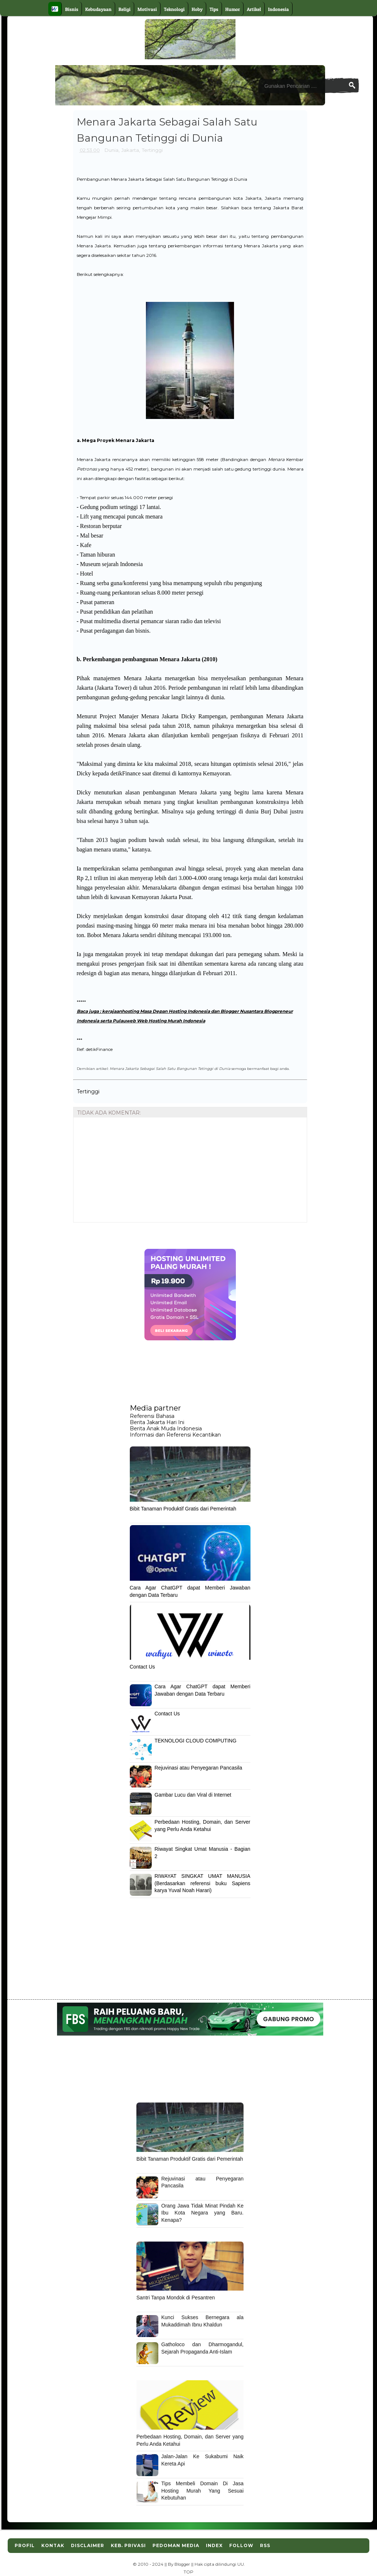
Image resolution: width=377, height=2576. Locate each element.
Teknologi (174, 9)
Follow (241, 2545)
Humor (232, 9)
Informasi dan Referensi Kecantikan (175, 1434)
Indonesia (278, 9)
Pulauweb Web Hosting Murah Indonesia (159, 1020)
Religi (124, 9)
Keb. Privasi (128, 2545)
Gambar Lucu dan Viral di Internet (193, 1795)
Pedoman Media (175, 2545)
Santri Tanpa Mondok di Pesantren (175, 2297)
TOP (188, 2572)
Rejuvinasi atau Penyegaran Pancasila (198, 1768)
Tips (214, 9)
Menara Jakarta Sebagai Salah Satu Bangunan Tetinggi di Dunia (170, 1068)
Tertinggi (152, 150)
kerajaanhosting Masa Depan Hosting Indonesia (156, 1011)
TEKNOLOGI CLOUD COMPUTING (196, 1741)
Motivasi (147, 9)
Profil (25, 2545)
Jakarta (130, 150)
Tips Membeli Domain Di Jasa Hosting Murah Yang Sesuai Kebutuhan (202, 2490)
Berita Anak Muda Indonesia (166, 1428)
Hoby (197, 9)
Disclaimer (87, 2545)
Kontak (52, 2545)
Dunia (111, 150)
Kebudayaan (98, 9)
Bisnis (71, 9)
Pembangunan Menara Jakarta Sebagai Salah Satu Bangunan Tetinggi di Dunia (162, 179)
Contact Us (142, 1667)
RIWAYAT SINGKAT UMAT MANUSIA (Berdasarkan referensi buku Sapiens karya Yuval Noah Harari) (202, 1883)
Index (214, 2545)
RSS (265, 2545)
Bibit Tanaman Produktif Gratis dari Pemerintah (183, 1509)
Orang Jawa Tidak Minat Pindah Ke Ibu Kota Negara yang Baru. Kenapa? (202, 2213)
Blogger (182, 2564)
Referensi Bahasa (152, 1416)
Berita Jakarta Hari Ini (157, 1422)
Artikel (254, 9)
